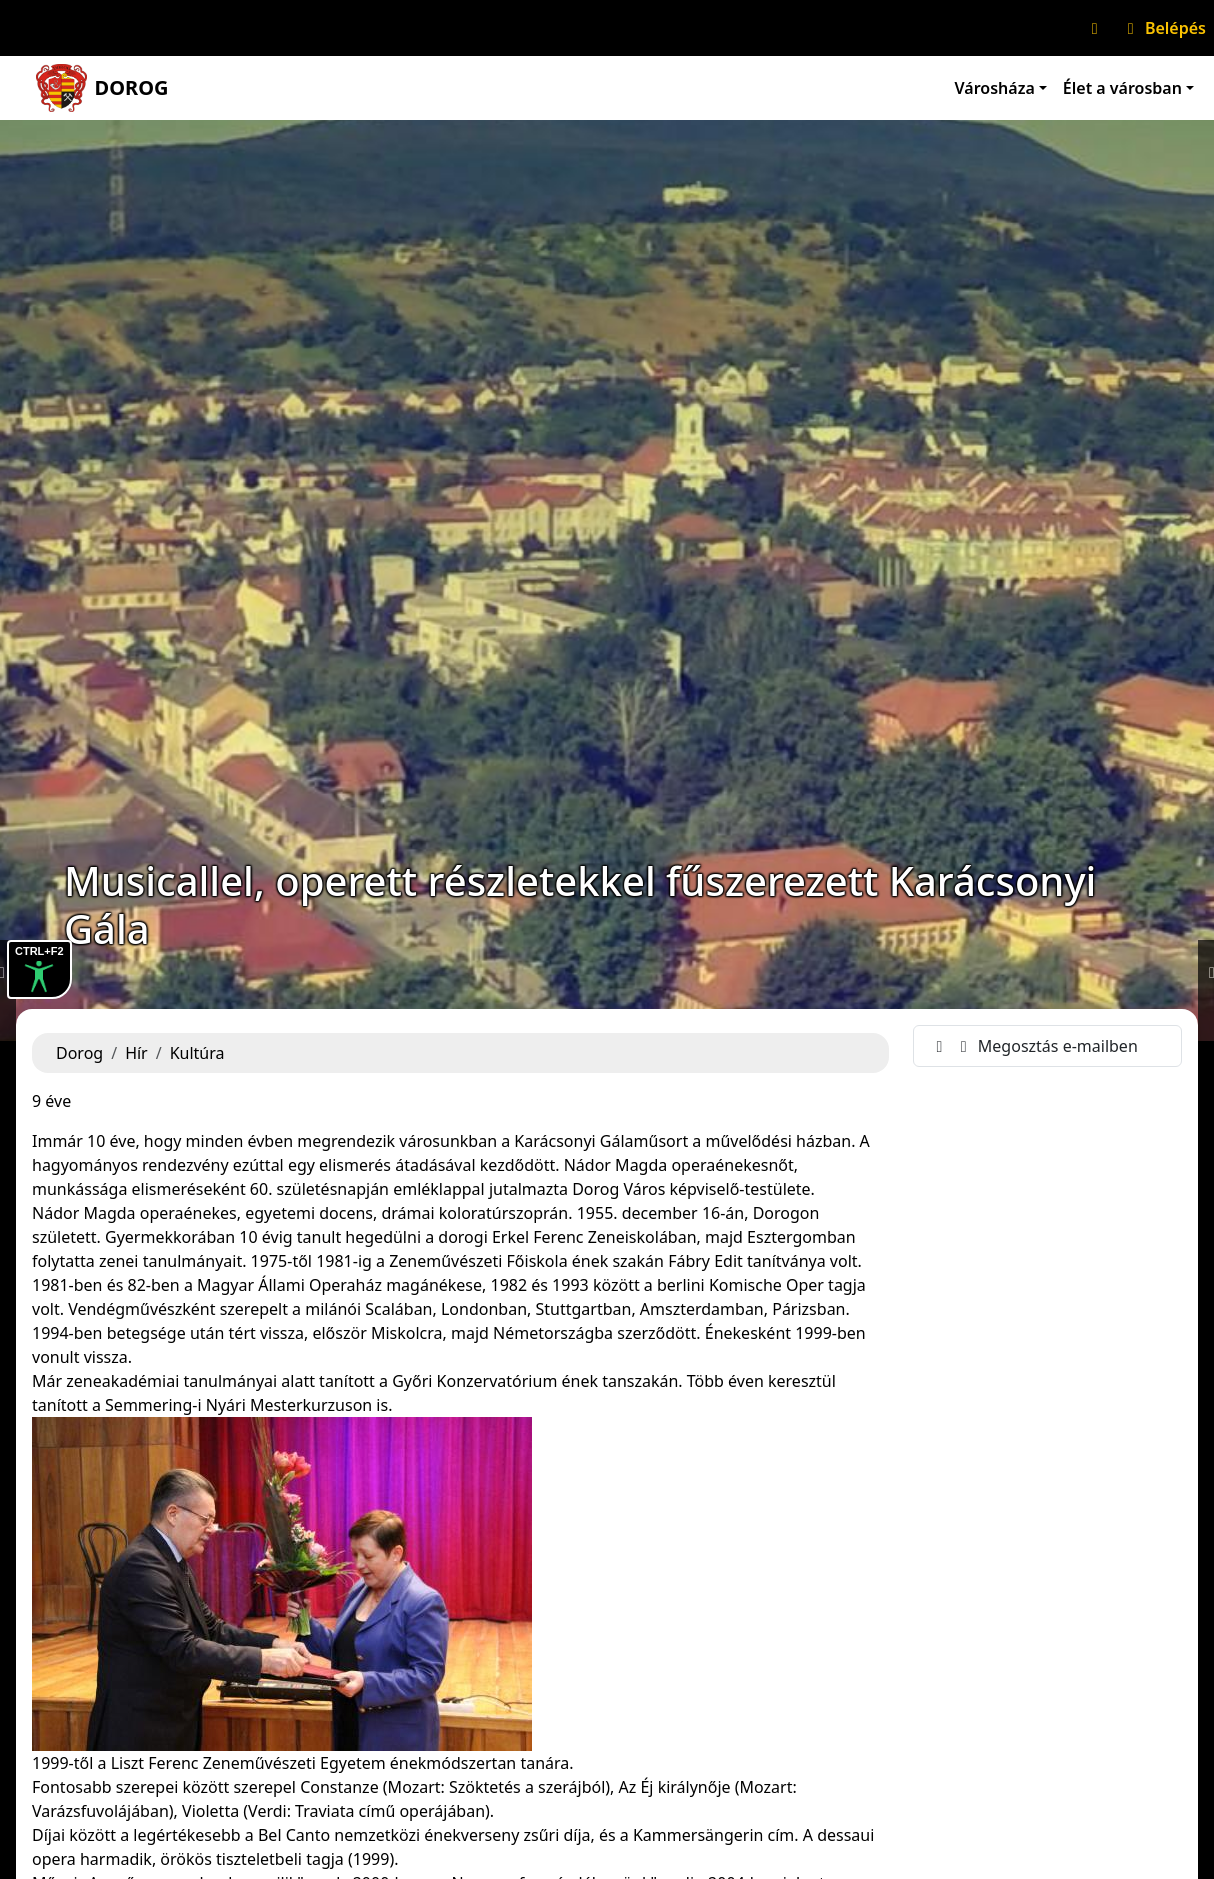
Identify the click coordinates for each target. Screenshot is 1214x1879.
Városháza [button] (995, 88)
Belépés (1163, 28)
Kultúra (197, 1053)
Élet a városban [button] (1122, 88)
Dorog (79, 1053)
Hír (136, 1053)
